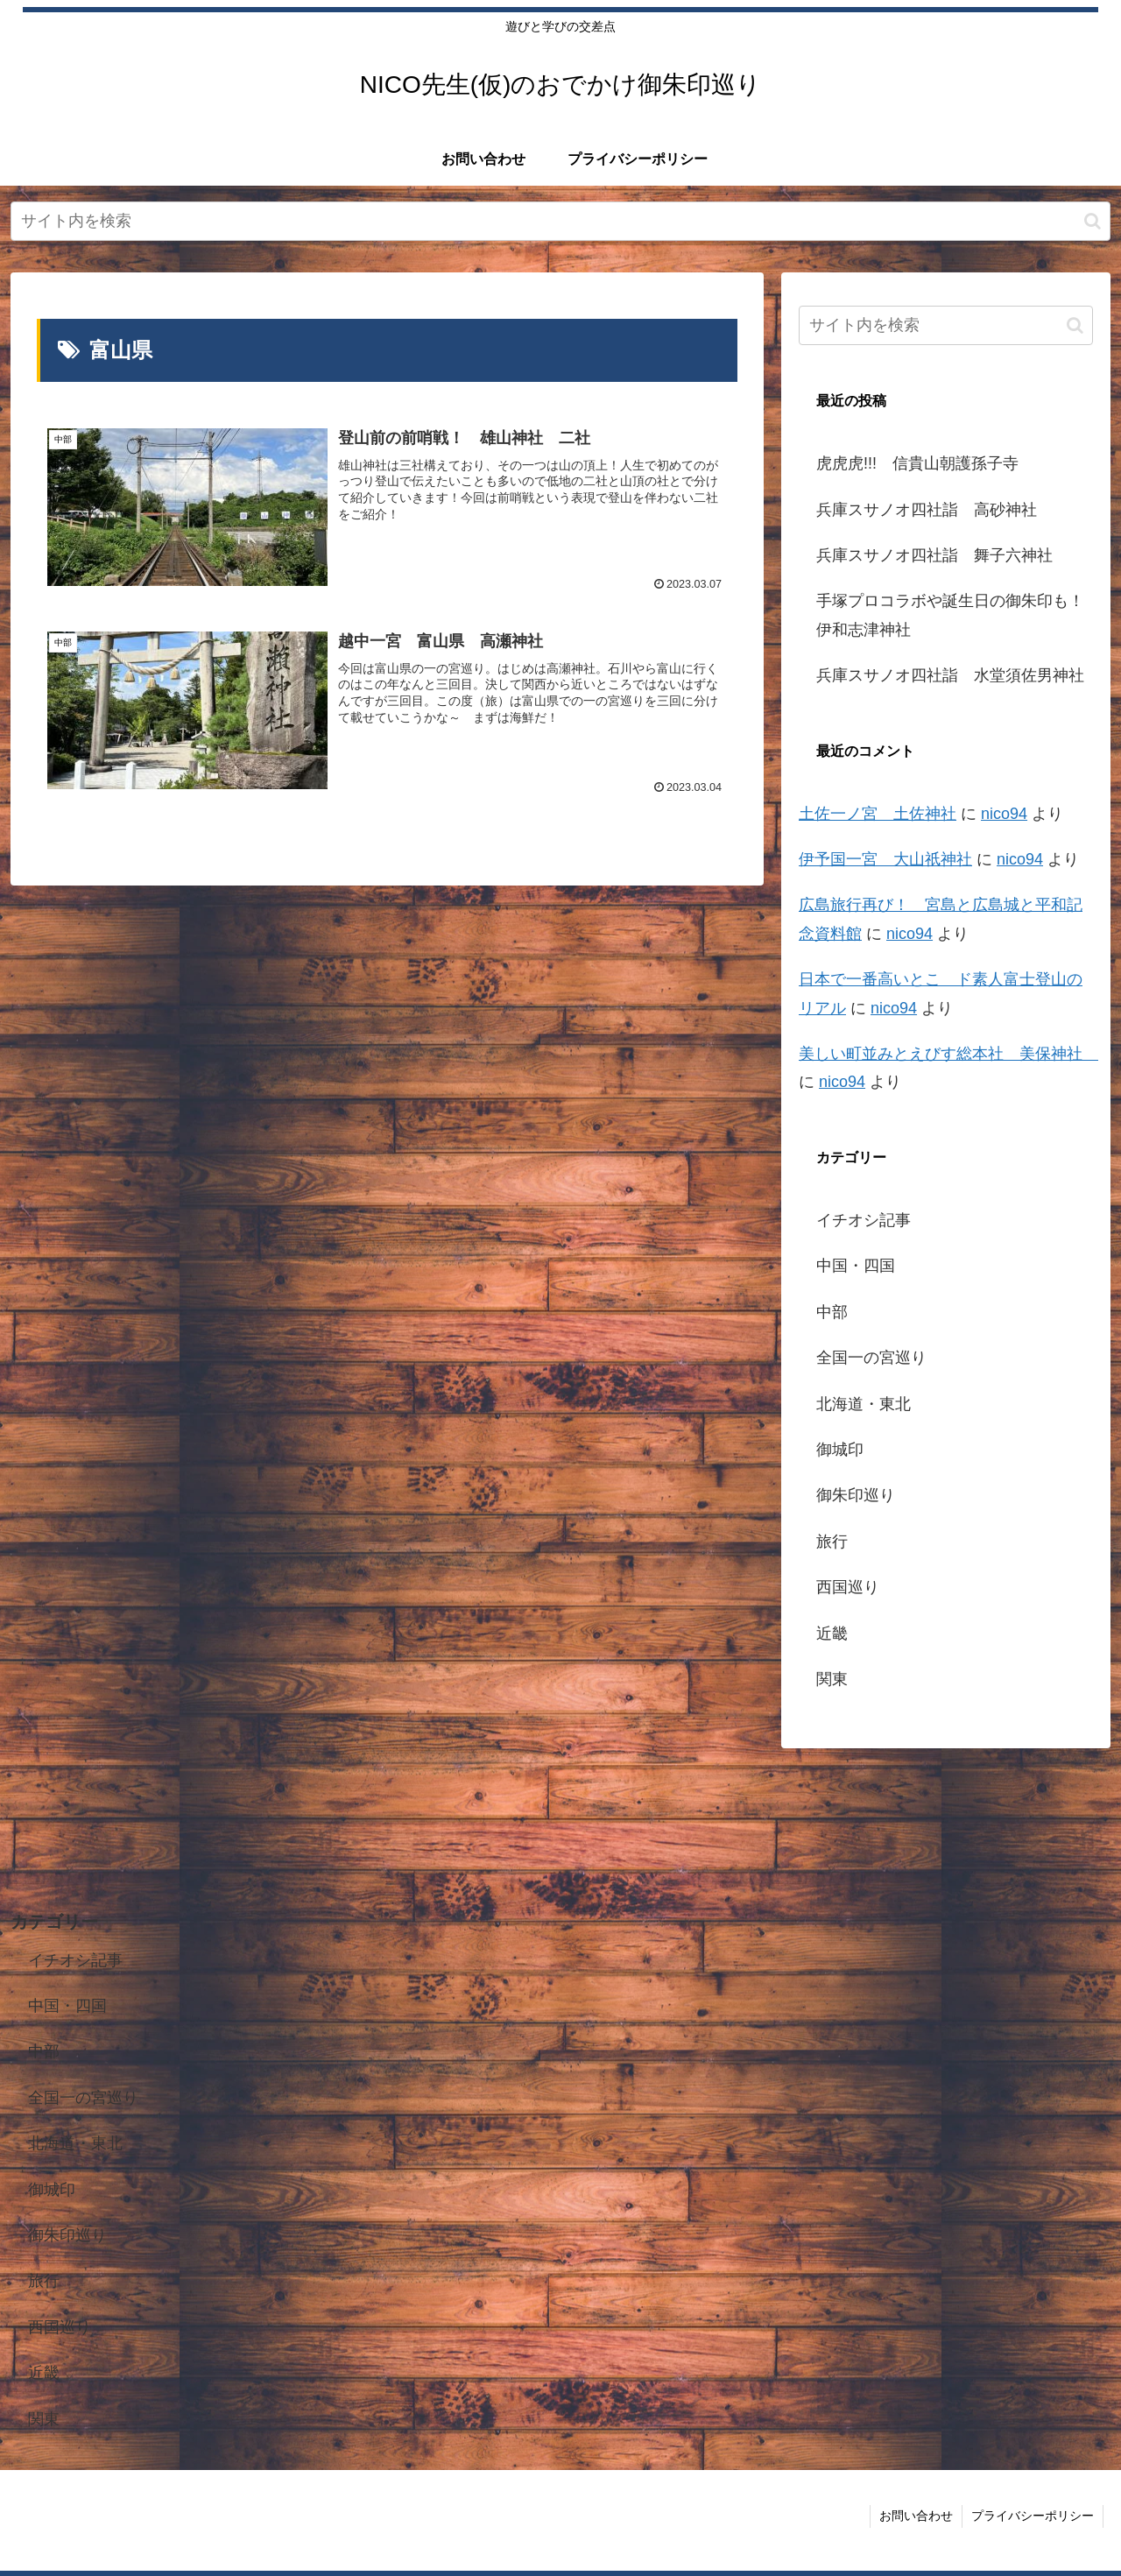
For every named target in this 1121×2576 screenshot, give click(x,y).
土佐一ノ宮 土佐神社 (877, 813)
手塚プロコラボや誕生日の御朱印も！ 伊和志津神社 (954, 615)
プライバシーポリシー (1032, 2516)
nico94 (1004, 813)
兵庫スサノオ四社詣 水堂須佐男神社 (950, 675)
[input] (560, 221)
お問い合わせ (916, 2516)
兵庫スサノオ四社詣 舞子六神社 (934, 555)
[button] (1092, 221)
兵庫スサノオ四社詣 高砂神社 (926, 510)
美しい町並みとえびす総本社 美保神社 (948, 1053)
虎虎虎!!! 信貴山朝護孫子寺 (917, 463)
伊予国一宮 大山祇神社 (885, 859)
